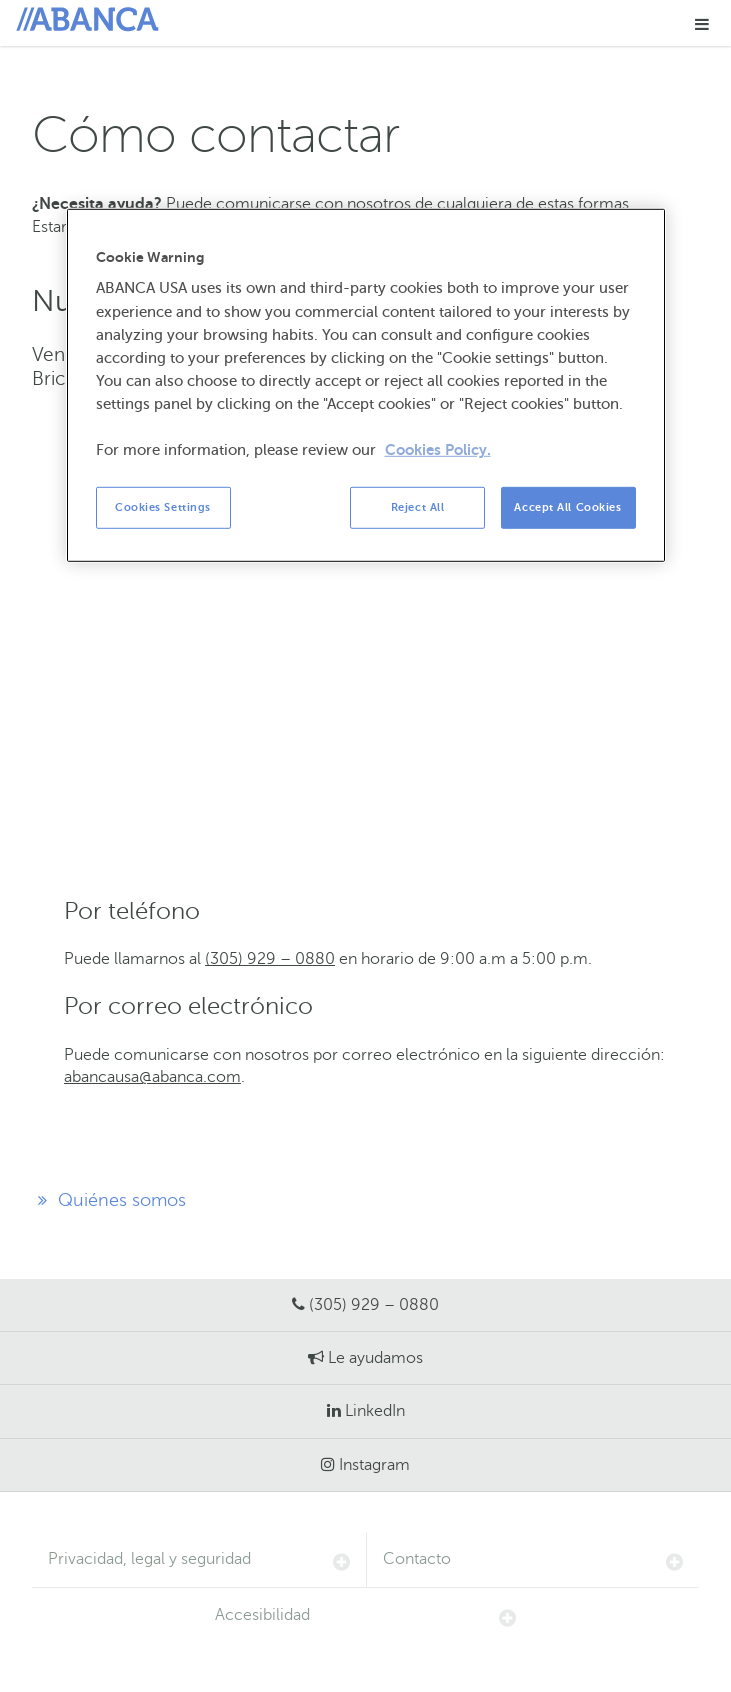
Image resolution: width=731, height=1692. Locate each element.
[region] (366, 385)
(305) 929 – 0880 (270, 959)
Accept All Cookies (567, 507)
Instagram (374, 1465)
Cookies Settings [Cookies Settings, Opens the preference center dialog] (163, 507)
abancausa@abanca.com (152, 1077)
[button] (702, 23)
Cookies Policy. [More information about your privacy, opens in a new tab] (438, 450)
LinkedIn (375, 1411)
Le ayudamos (375, 1358)
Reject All (418, 507)
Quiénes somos (109, 1200)
